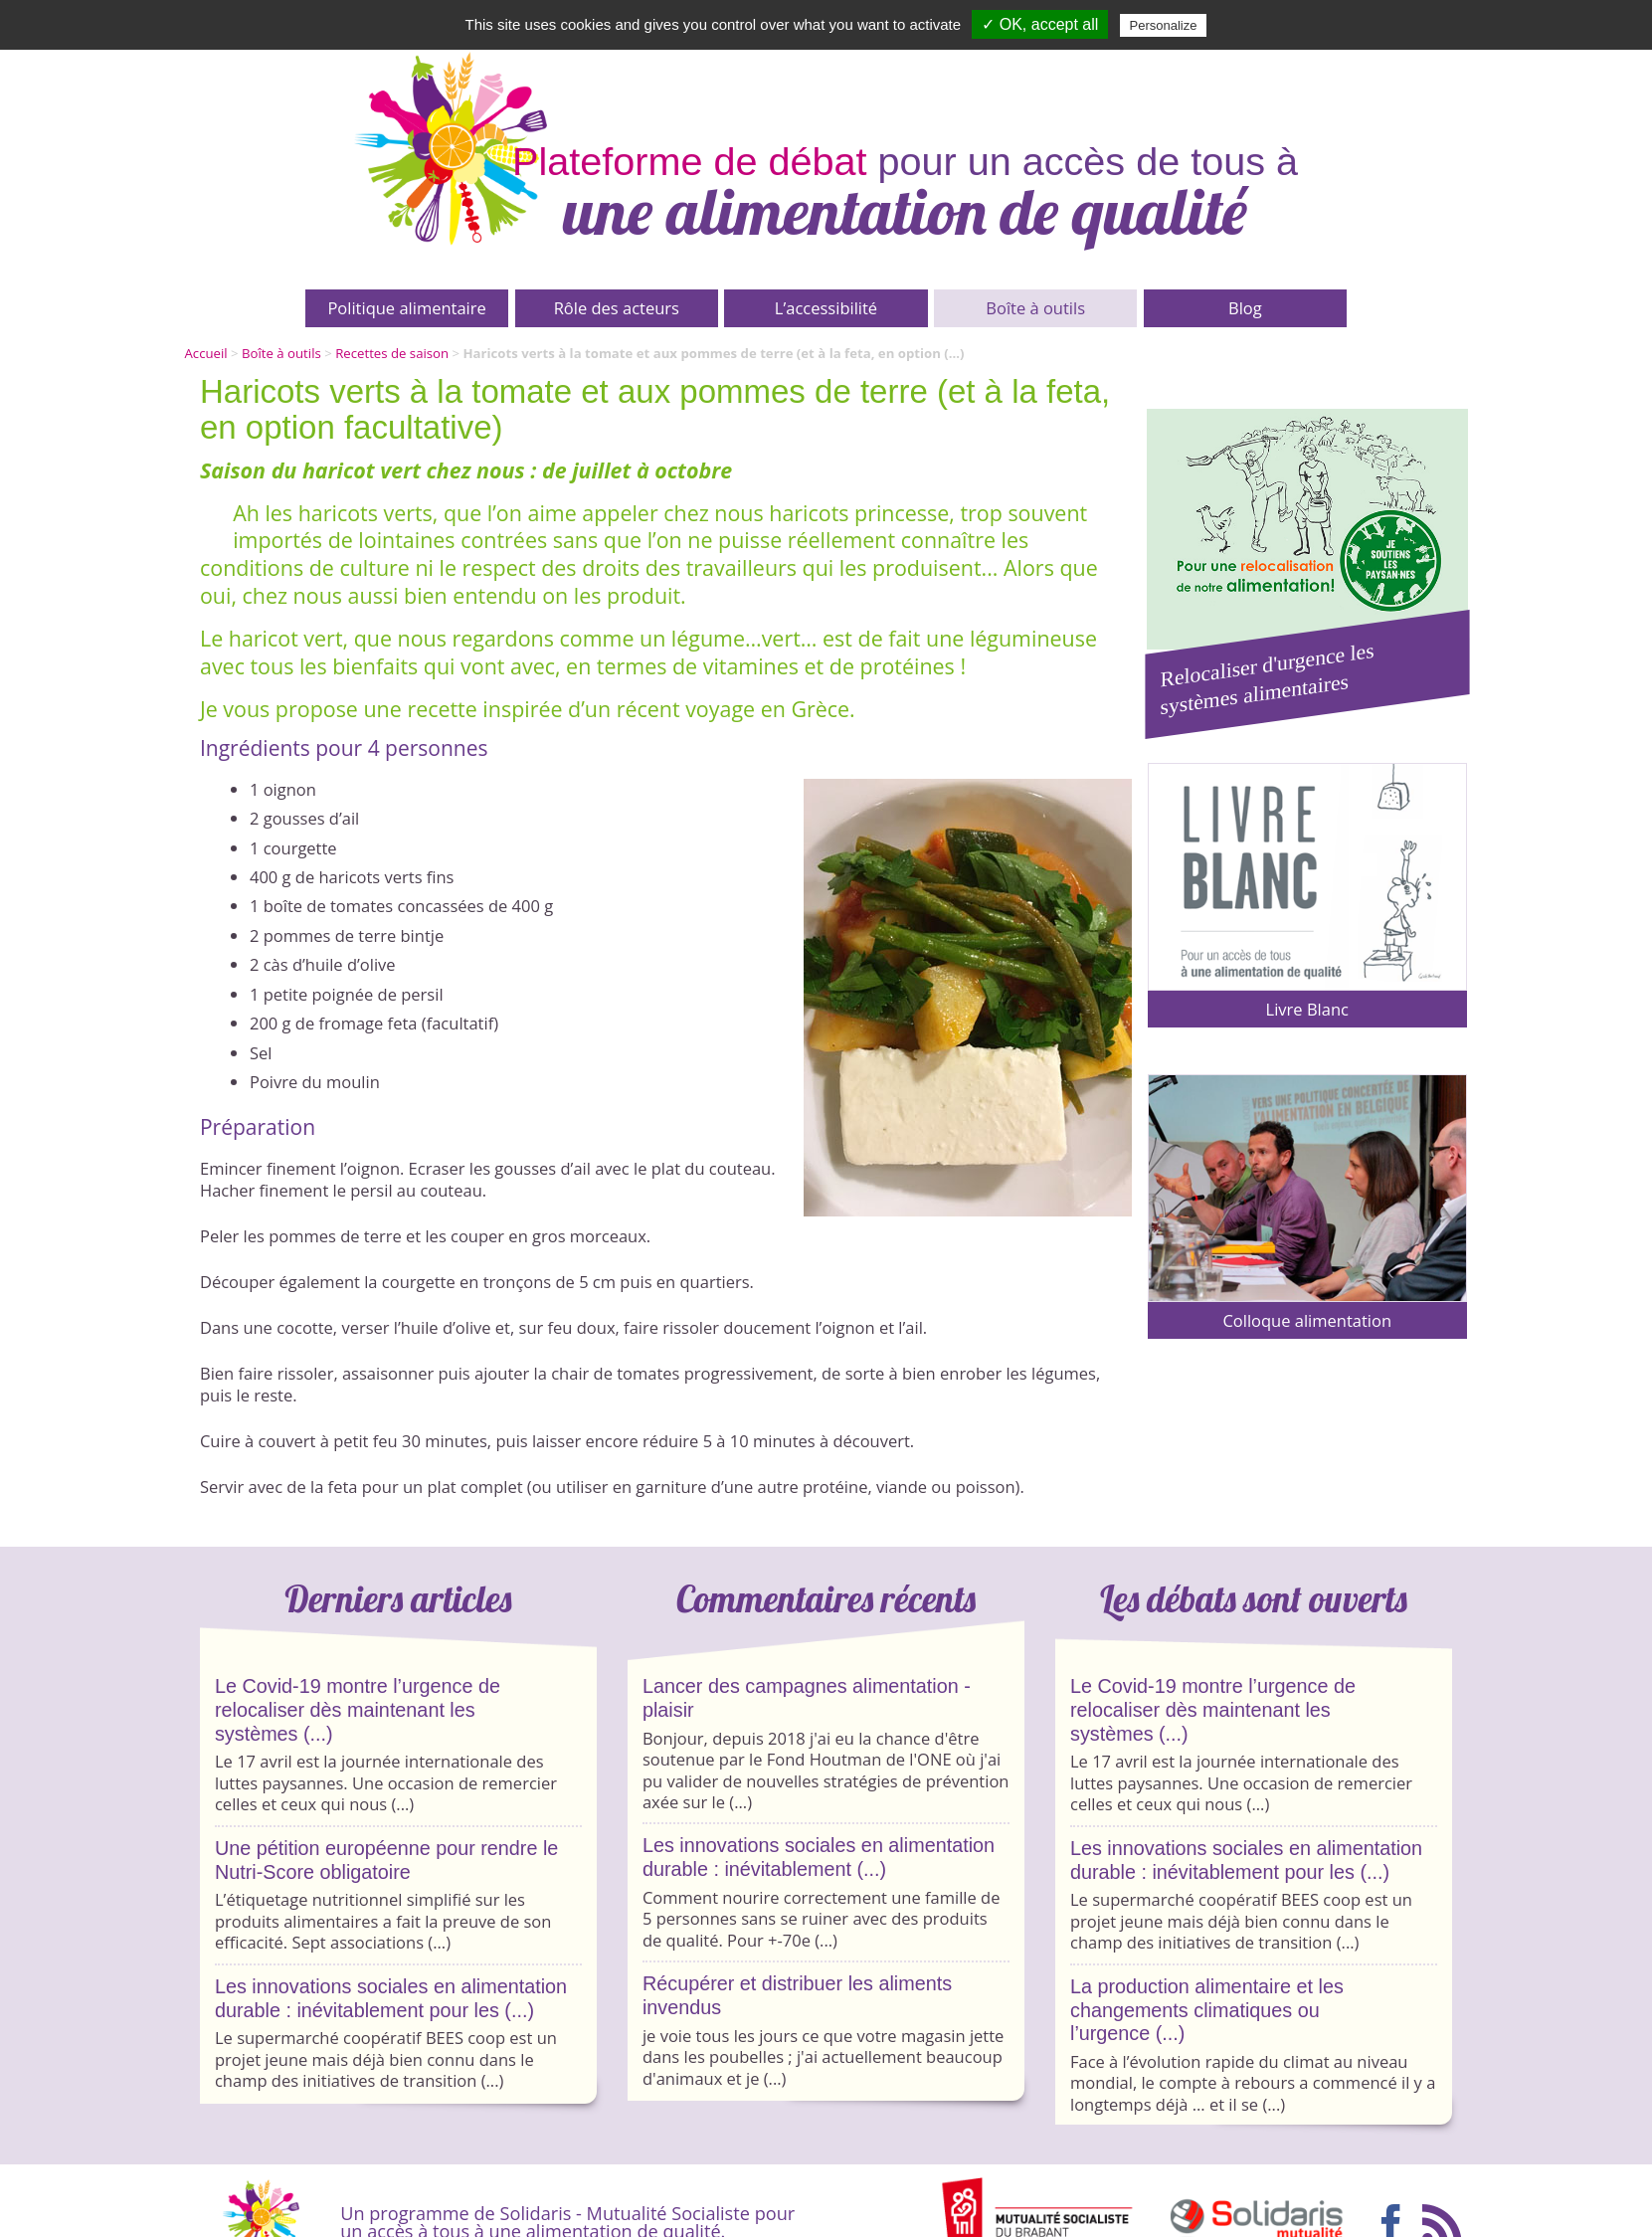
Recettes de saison (392, 353)
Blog (1245, 307)
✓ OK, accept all (1040, 24)
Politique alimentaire (406, 307)
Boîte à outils (1035, 307)
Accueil (206, 353)
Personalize (1163, 25)
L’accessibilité (826, 307)
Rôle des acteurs (616, 307)
